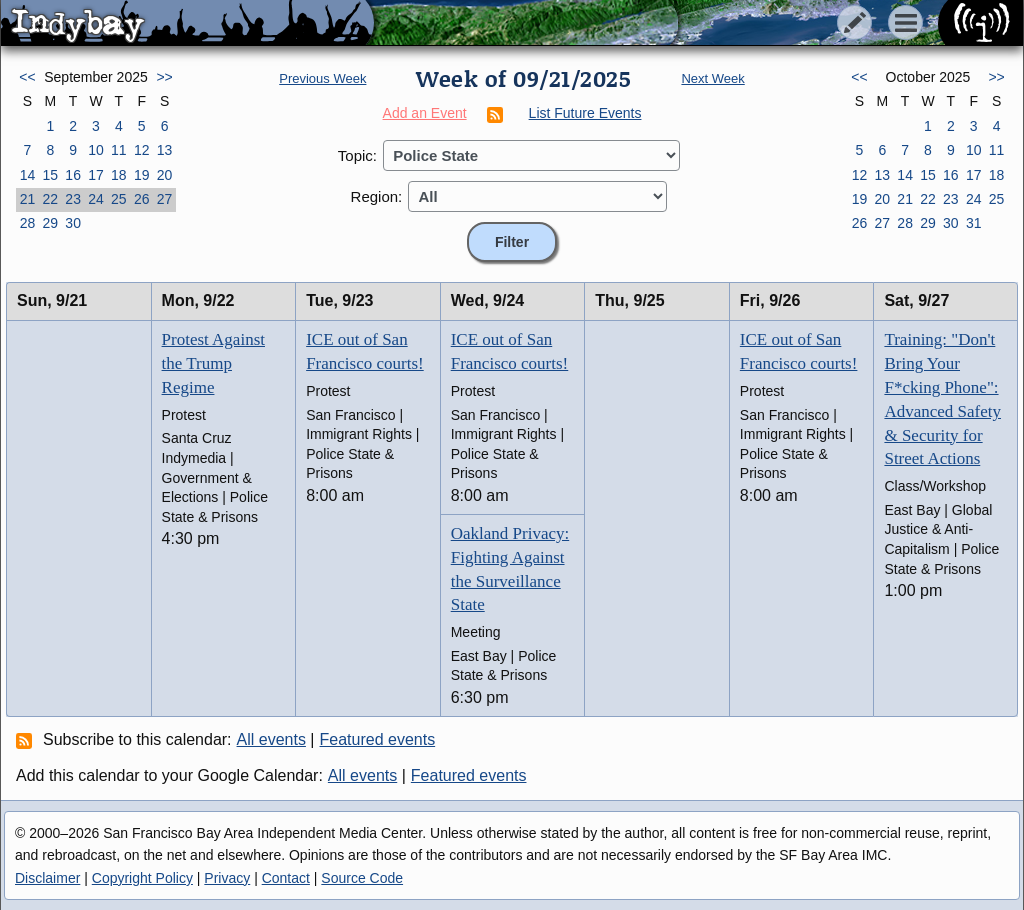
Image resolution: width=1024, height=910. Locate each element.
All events (271, 739)
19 (142, 175)
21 (28, 199)
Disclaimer (47, 878)
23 (73, 199)
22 (50, 199)
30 (73, 223)
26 (142, 199)
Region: (377, 196)
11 (119, 150)
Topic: (357, 155)
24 (96, 199)
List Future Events (585, 113)
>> (164, 77)
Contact (286, 878)
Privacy (227, 878)
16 (73, 175)
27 (165, 199)
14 (28, 175)
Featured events (378, 739)
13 (165, 150)
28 (28, 223)
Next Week (712, 78)
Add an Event (425, 113)
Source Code (362, 878)
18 (119, 175)
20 (165, 175)
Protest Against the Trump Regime (213, 363)
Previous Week (322, 78)
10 (96, 150)
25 (119, 199)
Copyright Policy (142, 878)
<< (27, 77)
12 (142, 150)
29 (50, 223)
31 (974, 223)
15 (50, 175)
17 (96, 175)
